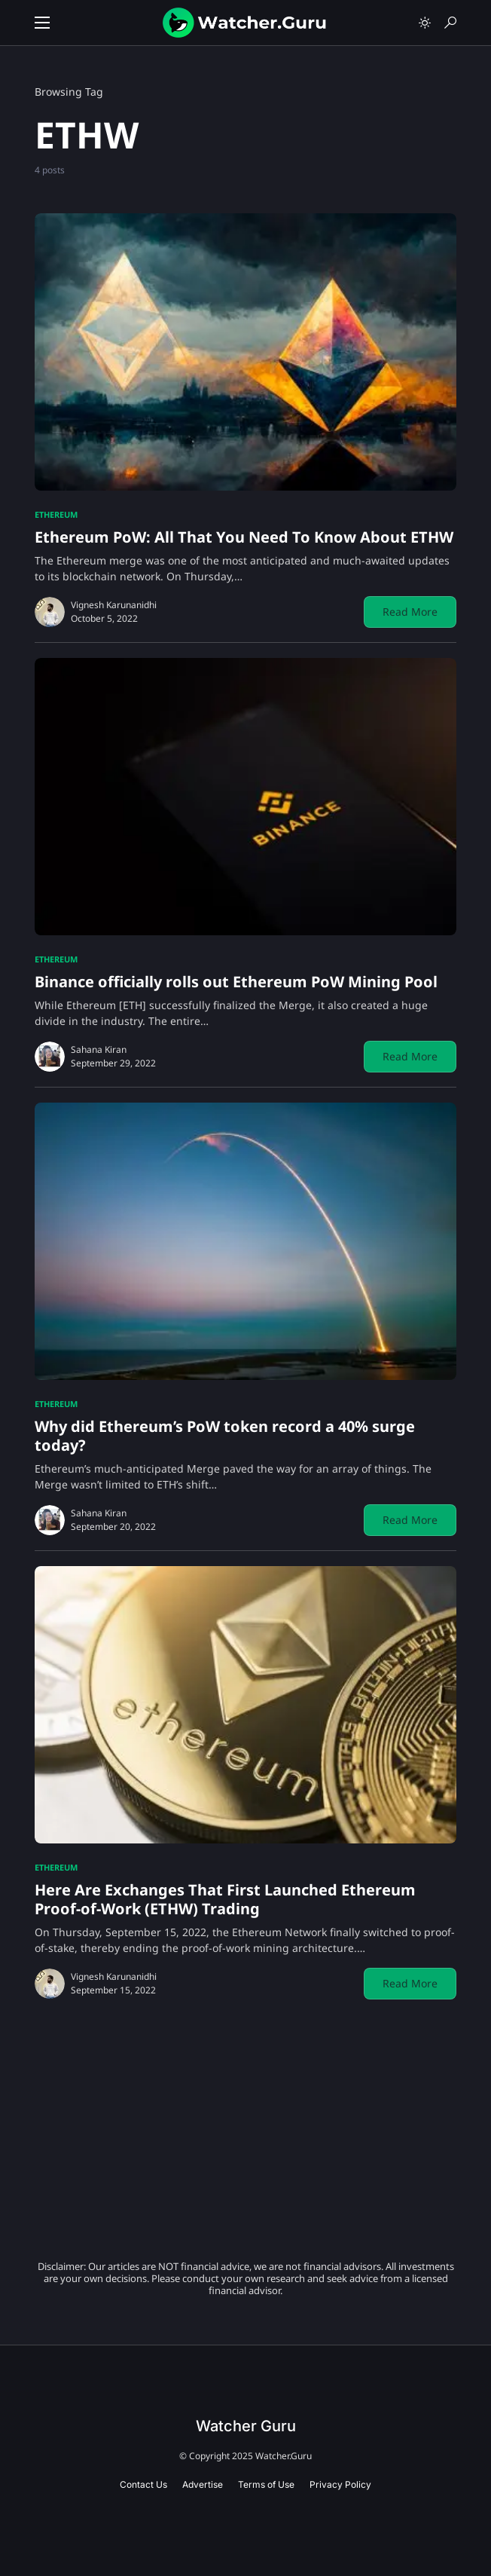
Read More (410, 611)
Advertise (202, 2484)
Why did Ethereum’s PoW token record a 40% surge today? (225, 1436)
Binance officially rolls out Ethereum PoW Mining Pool (236, 981)
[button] (42, 23)
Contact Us (143, 2484)
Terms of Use (266, 2484)
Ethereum (56, 514)
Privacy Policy (340, 2484)
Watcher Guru (246, 2426)
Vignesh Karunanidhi (114, 604)
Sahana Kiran (99, 1049)
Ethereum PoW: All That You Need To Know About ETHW (244, 537)
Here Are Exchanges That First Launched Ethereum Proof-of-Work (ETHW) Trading (225, 1899)
